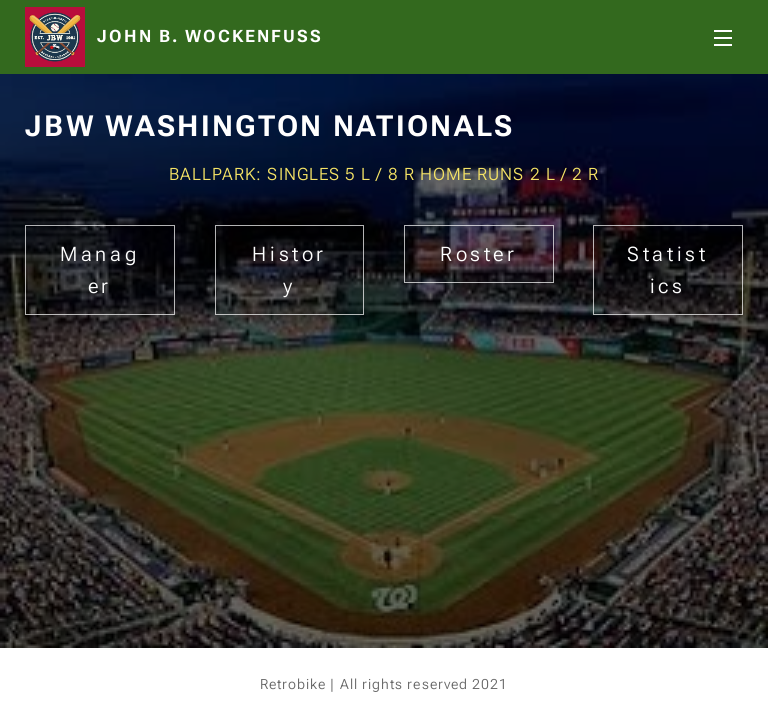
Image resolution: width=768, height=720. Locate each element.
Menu (723, 38)
